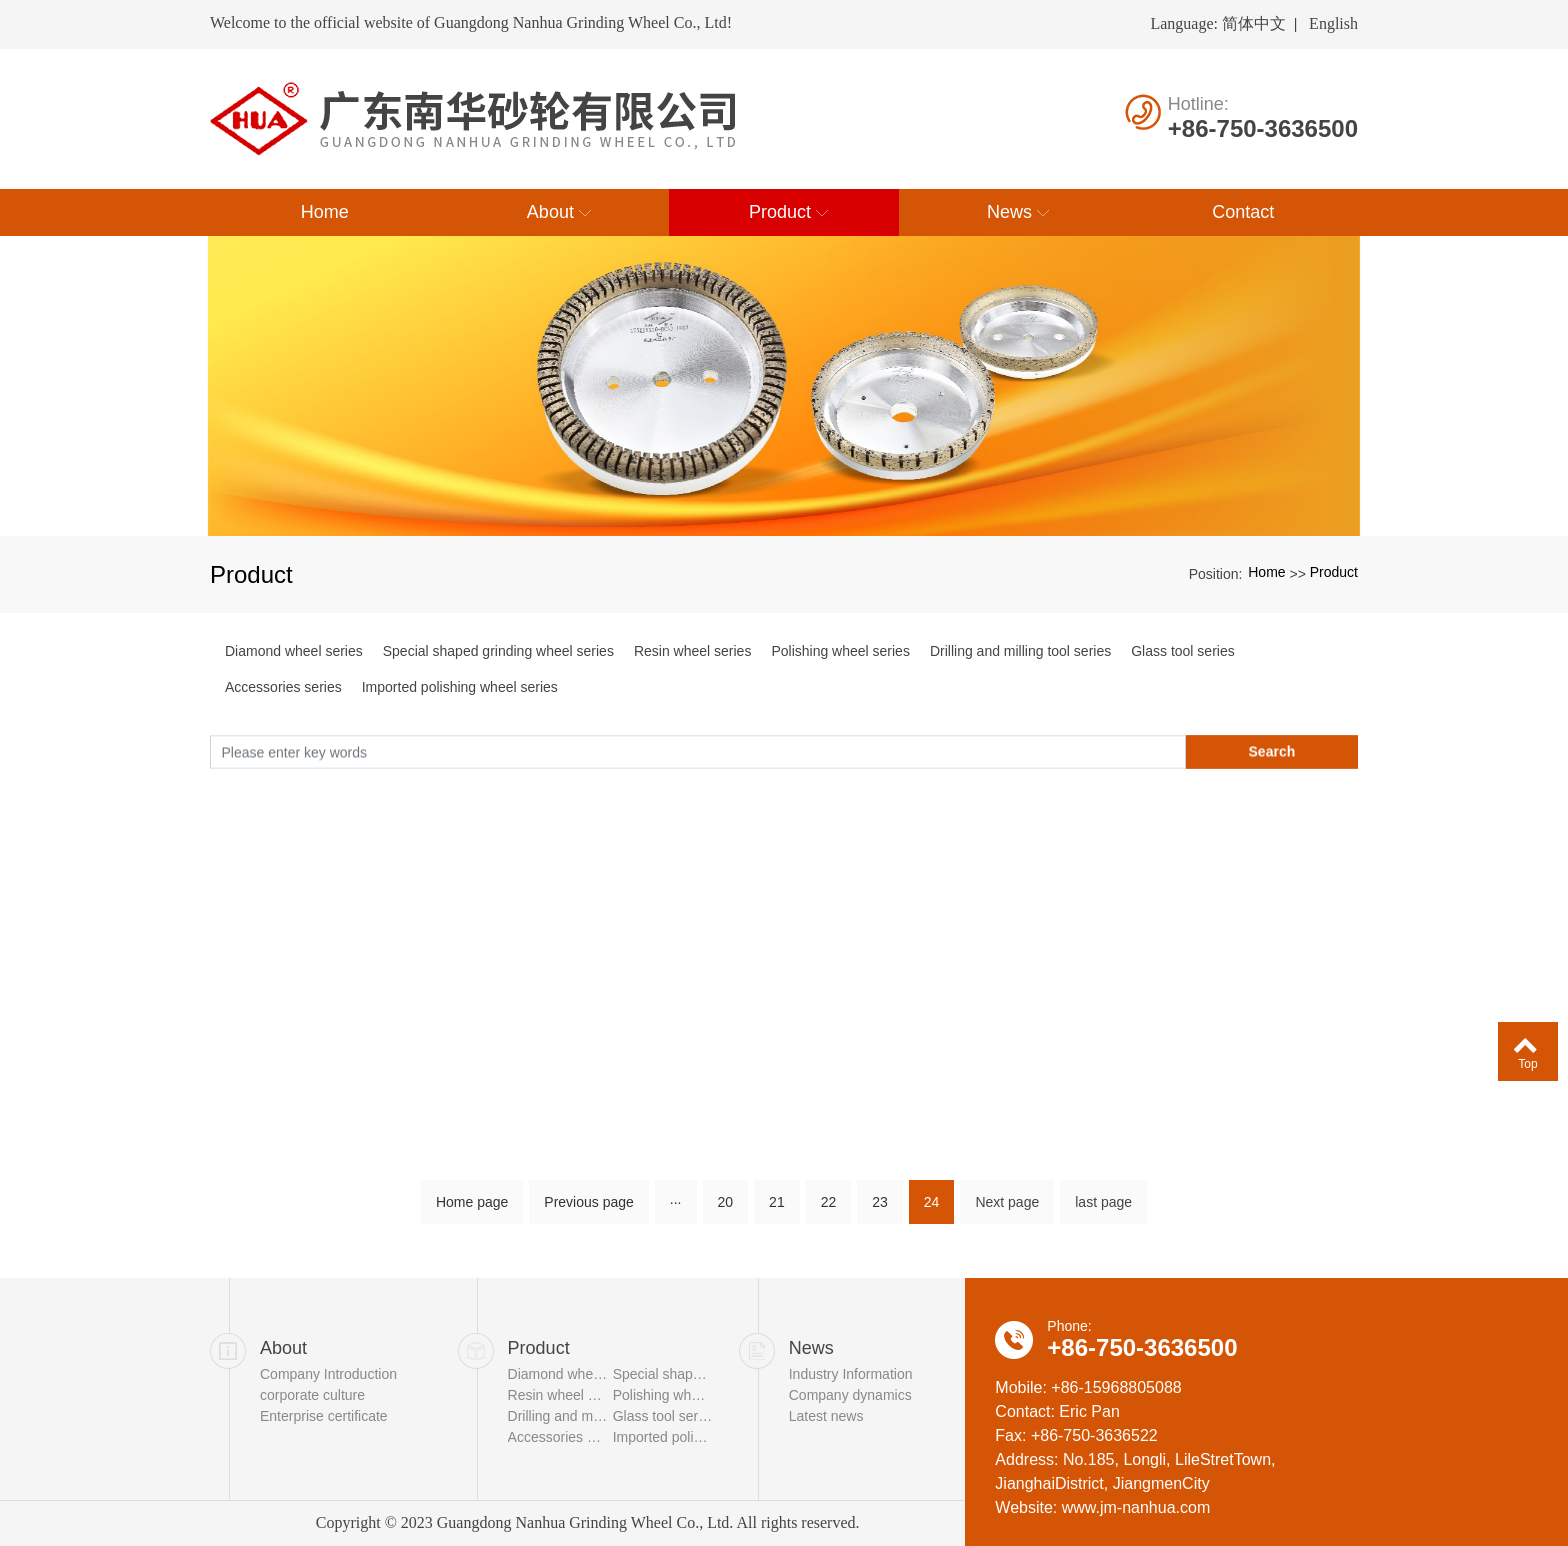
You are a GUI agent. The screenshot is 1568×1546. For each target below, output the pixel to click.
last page (1103, 1209)
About (283, 1348)
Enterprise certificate (324, 1416)
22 (829, 1209)
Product (1334, 572)
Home (1266, 572)
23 (880, 1209)
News (811, 1348)
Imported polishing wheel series (460, 687)
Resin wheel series (693, 651)
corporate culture (312, 1395)
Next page (1007, 1209)
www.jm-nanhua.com (1136, 1507)
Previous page (589, 1209)
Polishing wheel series (840, 651)
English (1333, 23)
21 (777, 1209)
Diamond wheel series (294, 651)
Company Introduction (328, 1374)
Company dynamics (850, 1395)
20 (726, 1209)
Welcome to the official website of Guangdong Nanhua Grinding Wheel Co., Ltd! (471, 22)
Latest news (826, 1416)
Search (1272, 756)
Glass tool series (1182, 651)
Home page (472, 1209)
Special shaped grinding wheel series (498, 651)
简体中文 (1254, 23)
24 (932, 1209)
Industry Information (851, 1374)
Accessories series (283, 687)
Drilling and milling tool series (1020, 651)
